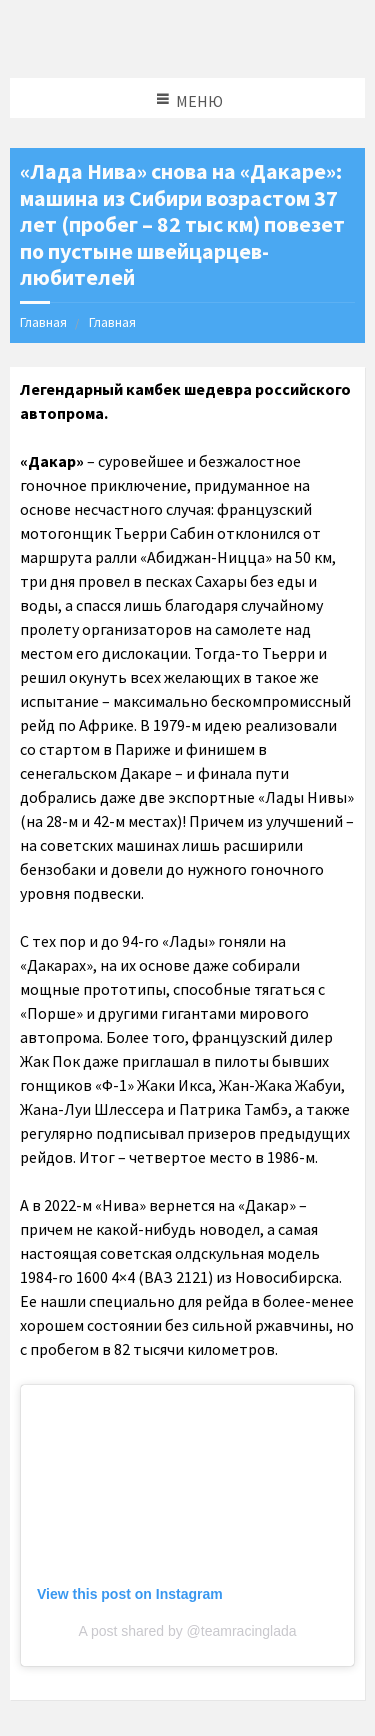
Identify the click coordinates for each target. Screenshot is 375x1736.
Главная (43, 322)
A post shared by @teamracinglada (187, 1631)
